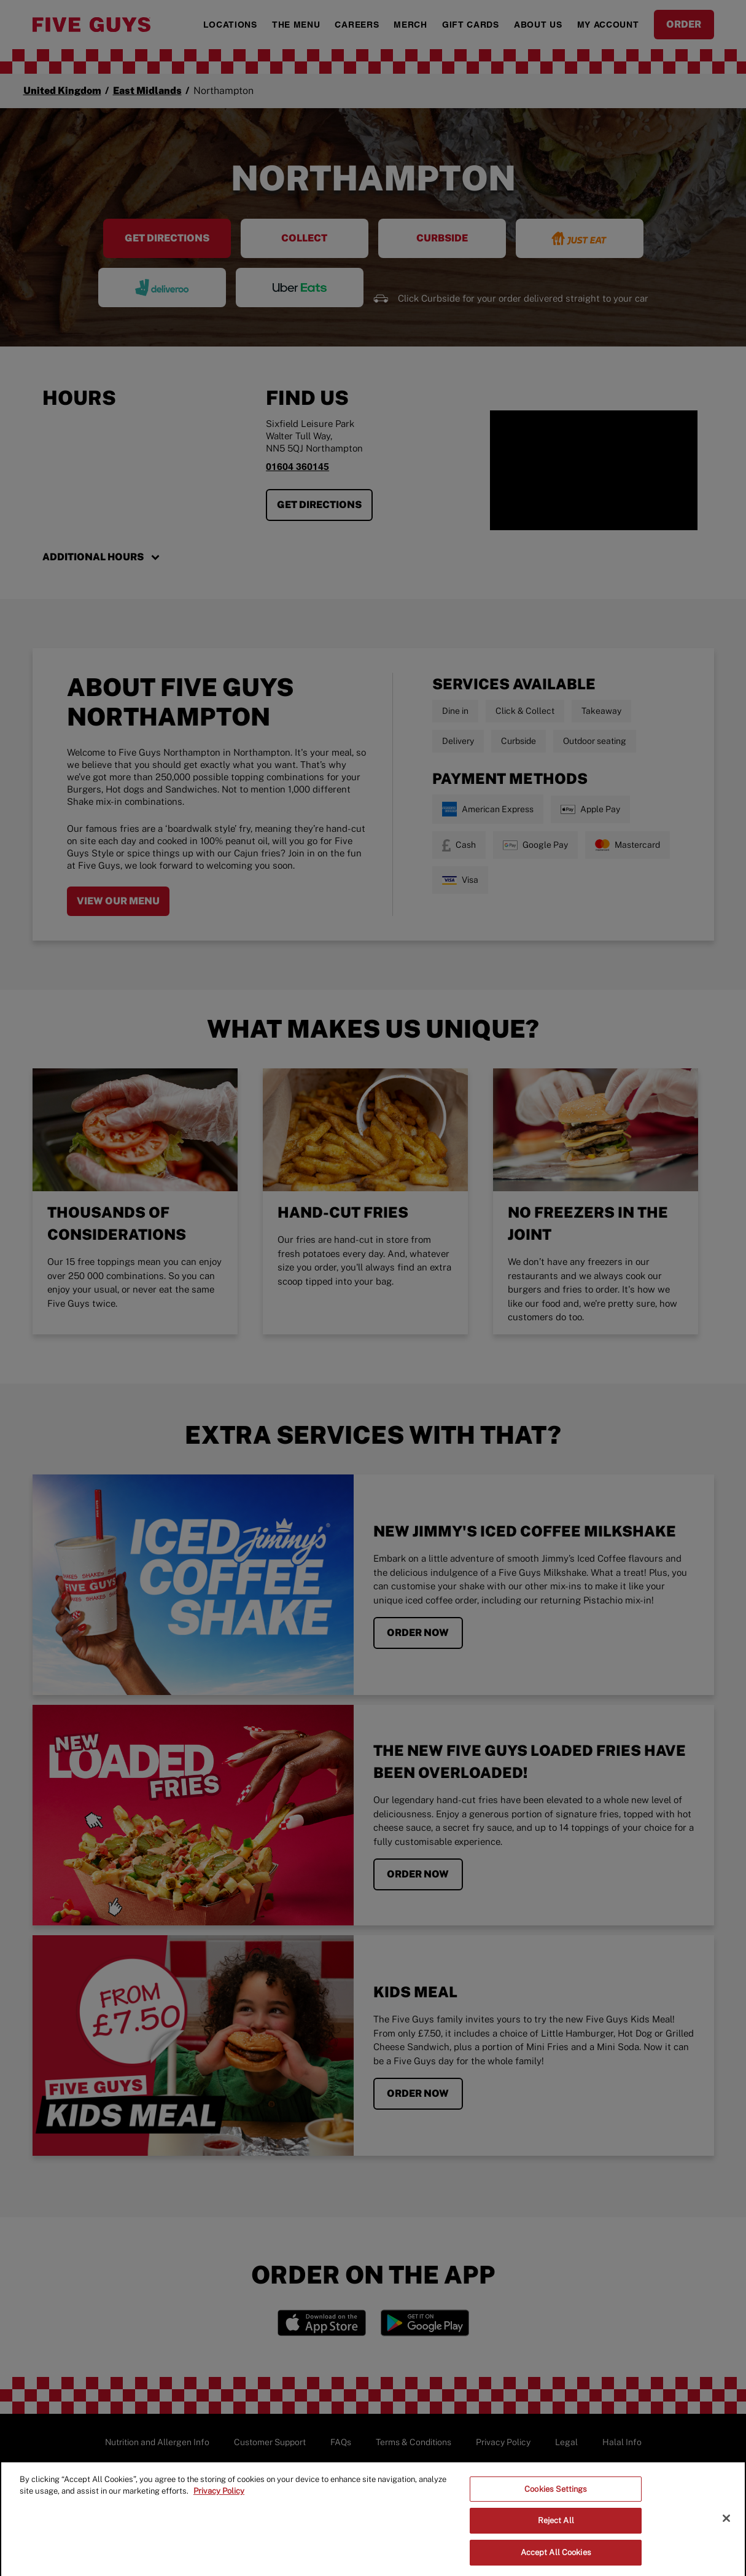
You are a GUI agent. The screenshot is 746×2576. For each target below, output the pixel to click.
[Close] (726, 2526)
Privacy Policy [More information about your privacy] (218, 2499)
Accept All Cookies (556, 2560)
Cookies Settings (555, 2497)
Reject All (556, 2528)
